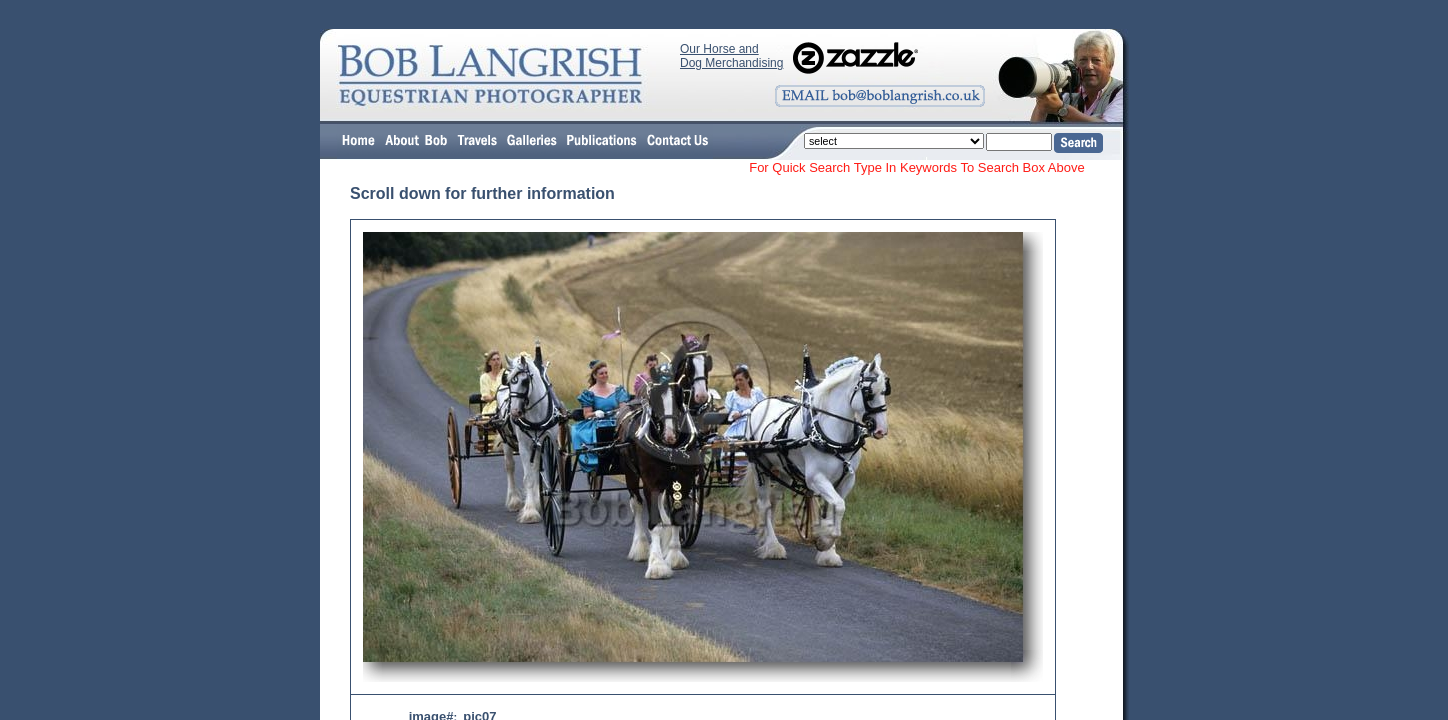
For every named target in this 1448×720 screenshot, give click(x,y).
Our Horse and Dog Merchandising (731, 56)
